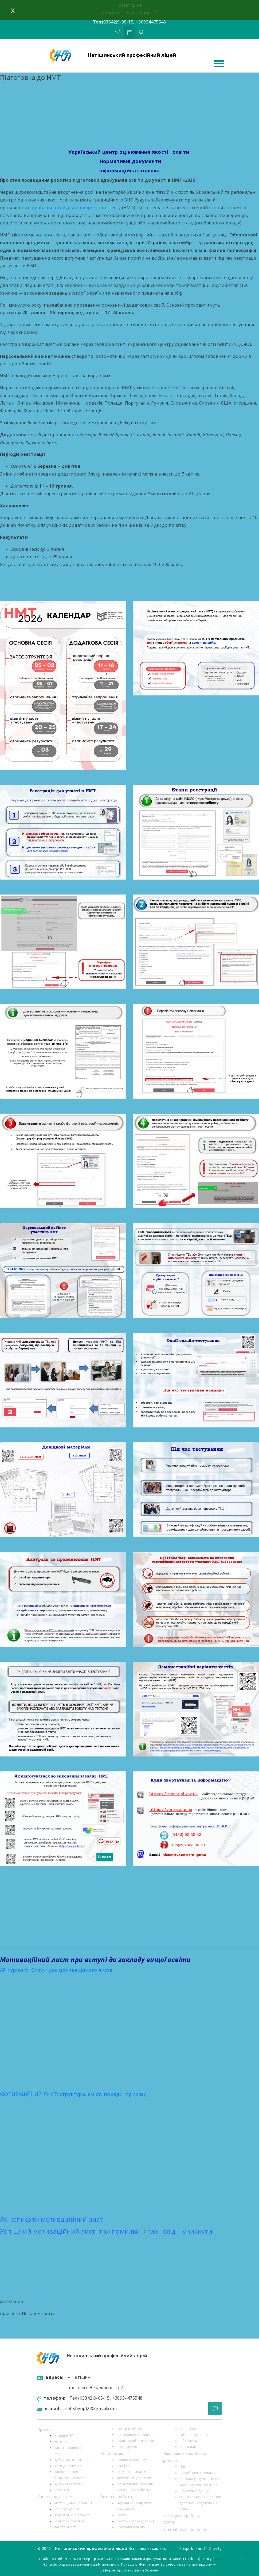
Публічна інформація (71, 2460)
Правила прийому (131, 2460)
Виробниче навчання (198, 2473)
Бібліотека (188, 2441)
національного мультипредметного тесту (75, 208)
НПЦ (183, 2466)
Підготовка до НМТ (195, 2491)
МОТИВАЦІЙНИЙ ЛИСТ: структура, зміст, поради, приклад (73, 2094)
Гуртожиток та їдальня (135, 2521)
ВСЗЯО (169, 2522)
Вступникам (111, 2453)
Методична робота (181, 2515)
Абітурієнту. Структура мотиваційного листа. (57, 1970)
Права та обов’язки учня (136, 2441)
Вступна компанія (131, 2472)
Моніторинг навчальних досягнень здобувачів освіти (200, 2503)
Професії (123, 2466)
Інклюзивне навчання (135, 2434)
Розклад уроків (66, 2509)
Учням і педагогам (55, 2496)
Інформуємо (126, 2446)
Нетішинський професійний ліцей (132, 55)
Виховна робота (116, 2496)
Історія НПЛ (63, 2435)
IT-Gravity (213, 2548)
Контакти (61, 2490)
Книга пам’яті (190, 2446)
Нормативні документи (129, 161)
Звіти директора (68, 2466)
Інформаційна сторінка (129, 170)
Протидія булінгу (130, 2527)
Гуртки (121, 2515)
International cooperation (186, 2529)
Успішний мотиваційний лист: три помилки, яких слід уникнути (106, 2231)
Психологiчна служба (72, 2515)
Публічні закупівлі (68, 2484)
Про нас (45, 2429)
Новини (60, 2441)
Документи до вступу (134, 2478)
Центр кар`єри (128, 2429)
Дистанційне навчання (73, 2503)
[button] (129, 1959)
